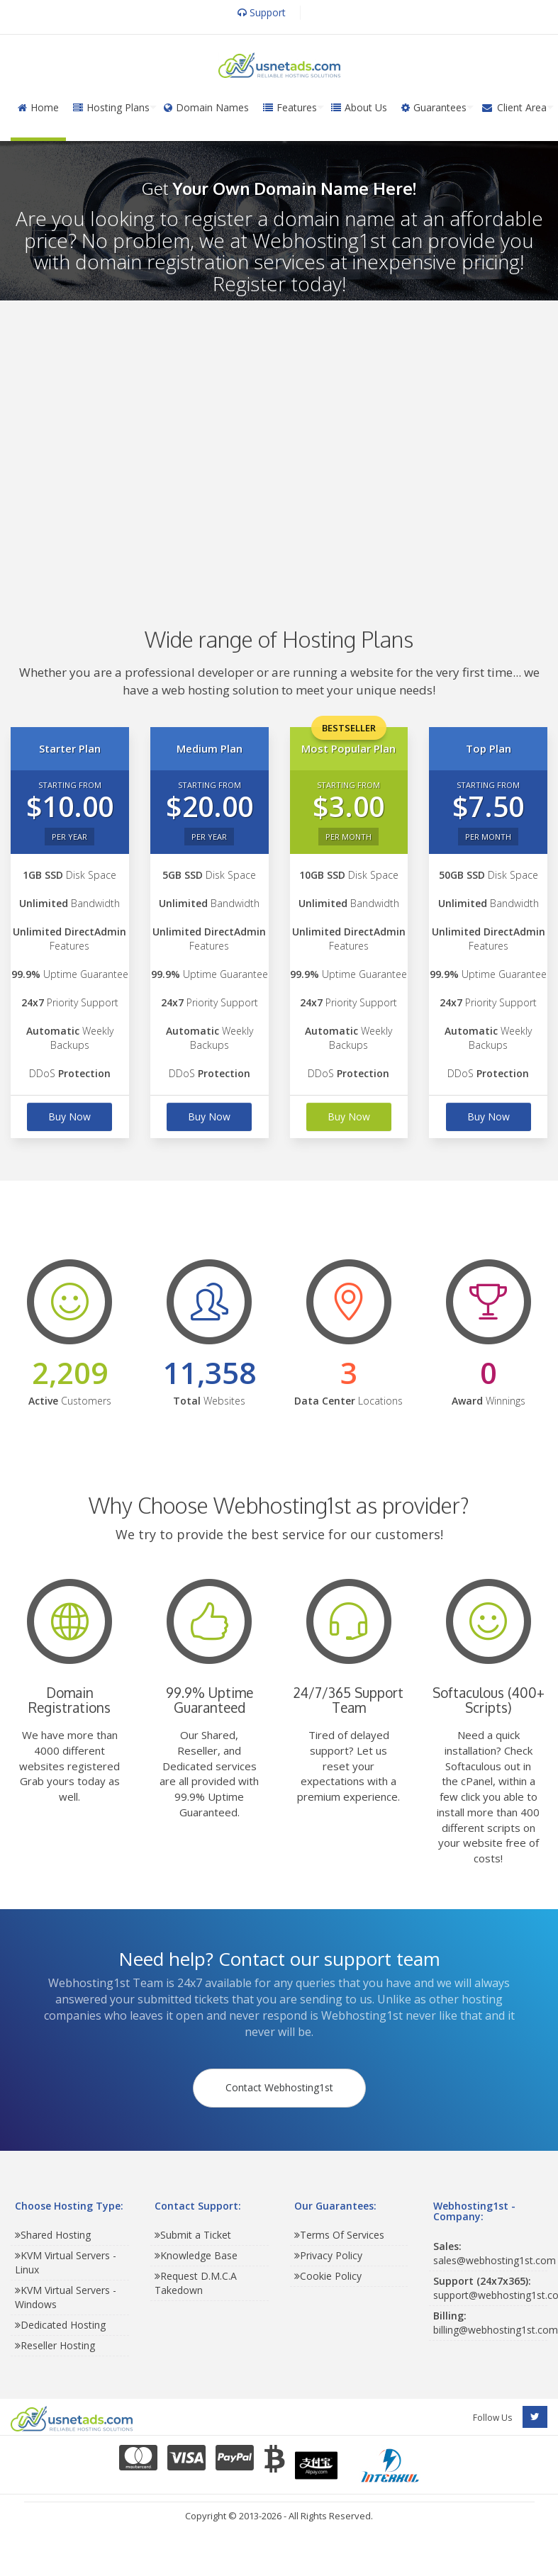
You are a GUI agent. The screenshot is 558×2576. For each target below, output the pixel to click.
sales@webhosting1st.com (494, 2257)
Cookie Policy (328, 2279)
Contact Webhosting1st (279, 2089)
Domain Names (206, 107)
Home (38, 107)
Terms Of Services (339, 2238)
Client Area (514, 107)
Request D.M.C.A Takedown (196, 2286)
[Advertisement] (272, 443)
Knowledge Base (196, 2259)
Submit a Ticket (193, 2238)
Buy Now (69, 1116)
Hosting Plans (111, 107)
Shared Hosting (53, 2238)
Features (290, 107)
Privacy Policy (328, 2259)
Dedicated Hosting (60, 2328)
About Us (359, 107)
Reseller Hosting (55, 2349)
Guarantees (434, 107)
